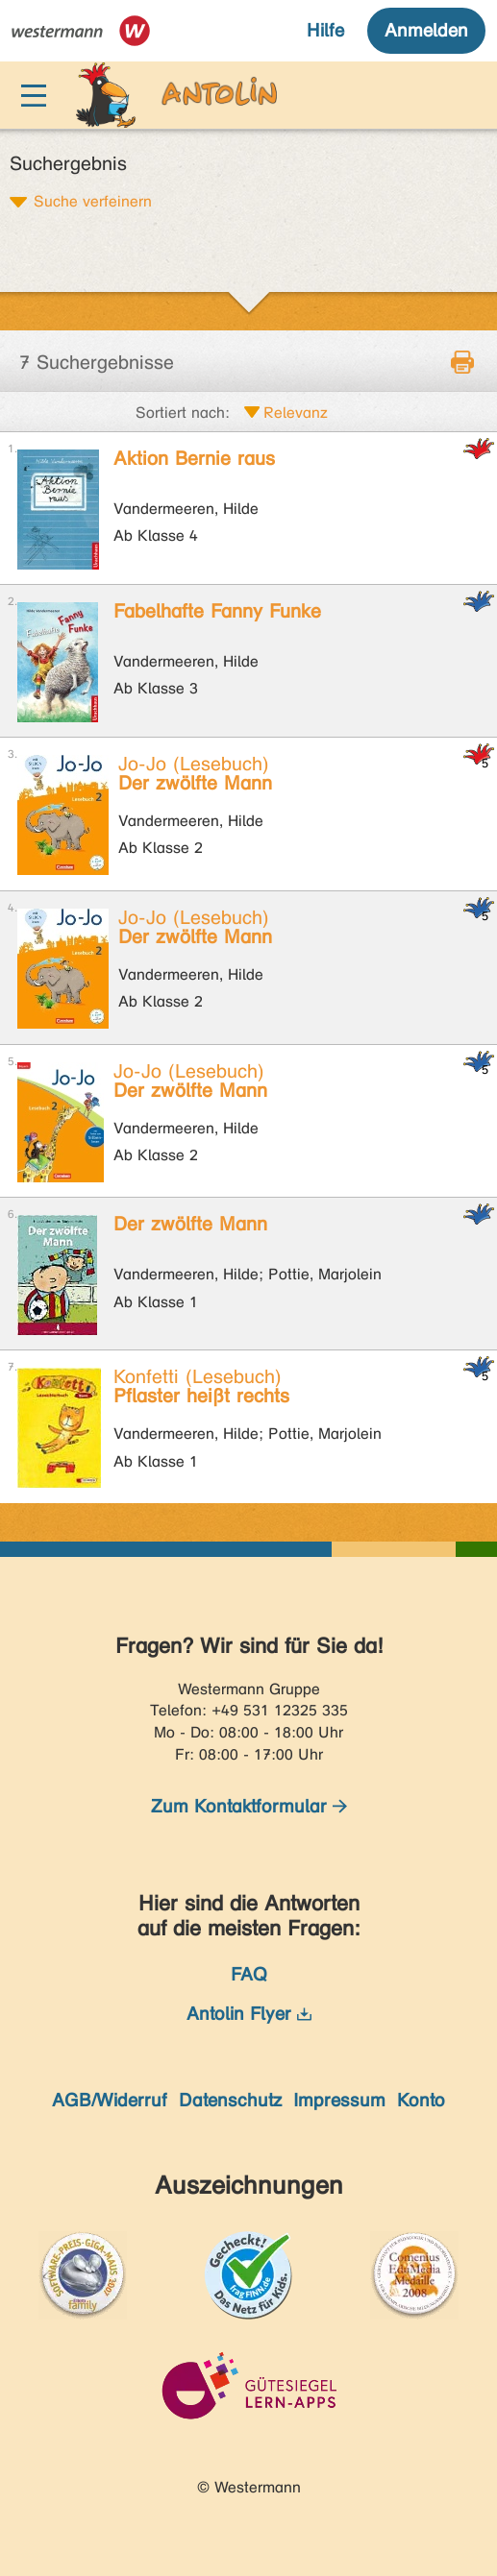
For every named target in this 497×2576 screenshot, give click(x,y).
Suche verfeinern (93, 200)
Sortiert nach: (183, 412)
